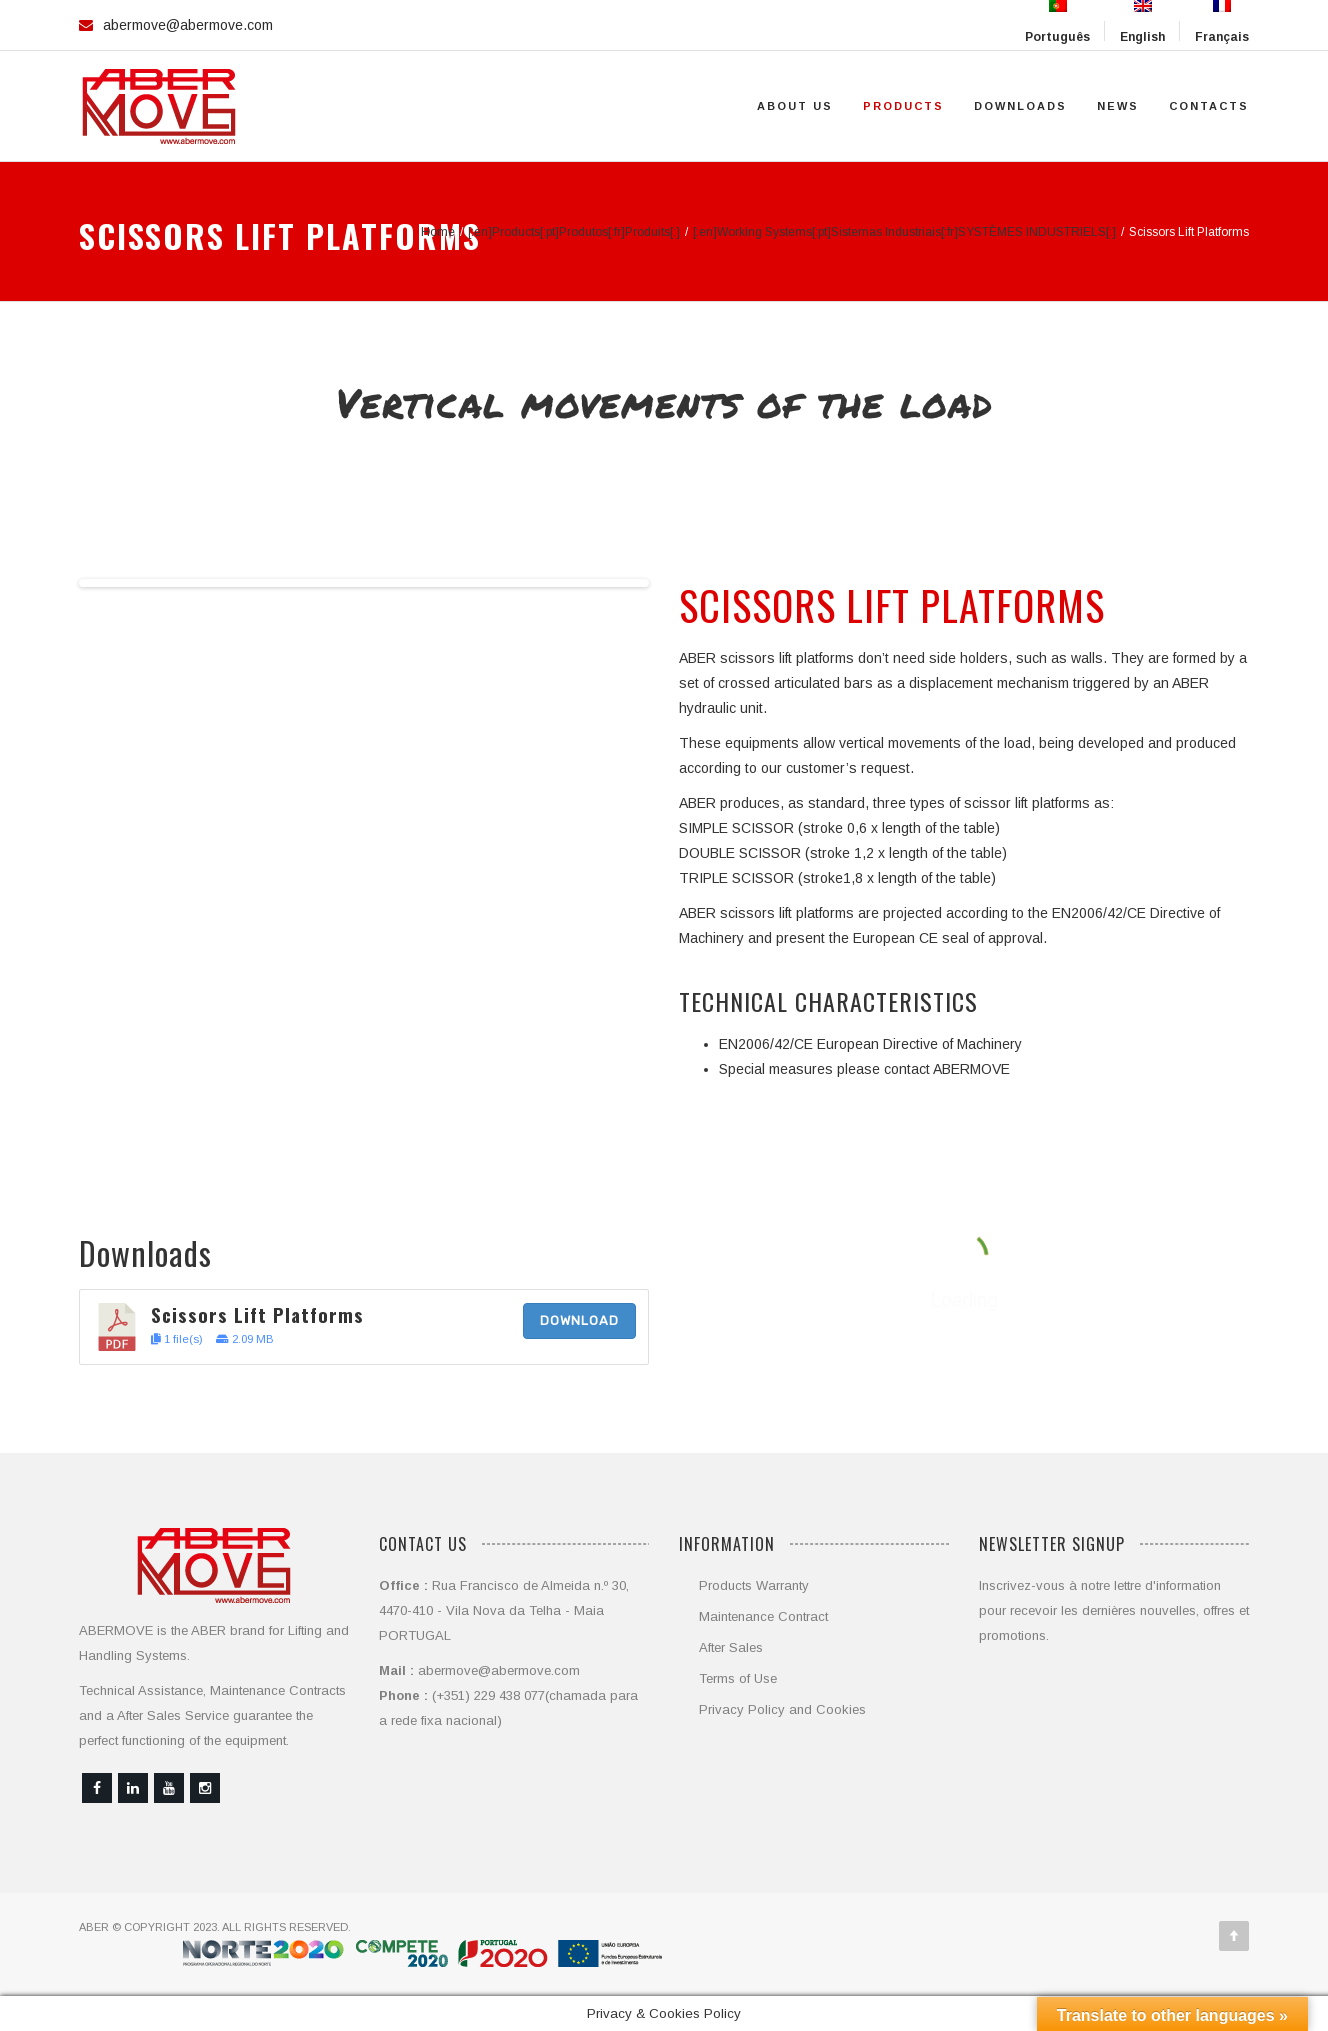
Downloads (1020, 106)
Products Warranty (754, 1585)
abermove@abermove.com (188, 25)
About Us (795, 106)
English (1142, 22)
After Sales (731, 1647)
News (1118, 106)
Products (903, 106)
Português (1057, 22)
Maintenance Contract (763, 1616)
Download (579, 1320)
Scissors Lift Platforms (257, 1314)
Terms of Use (738, 1678)
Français (1222, 22)
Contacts (1209, 106)
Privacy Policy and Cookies (782, 1709)
